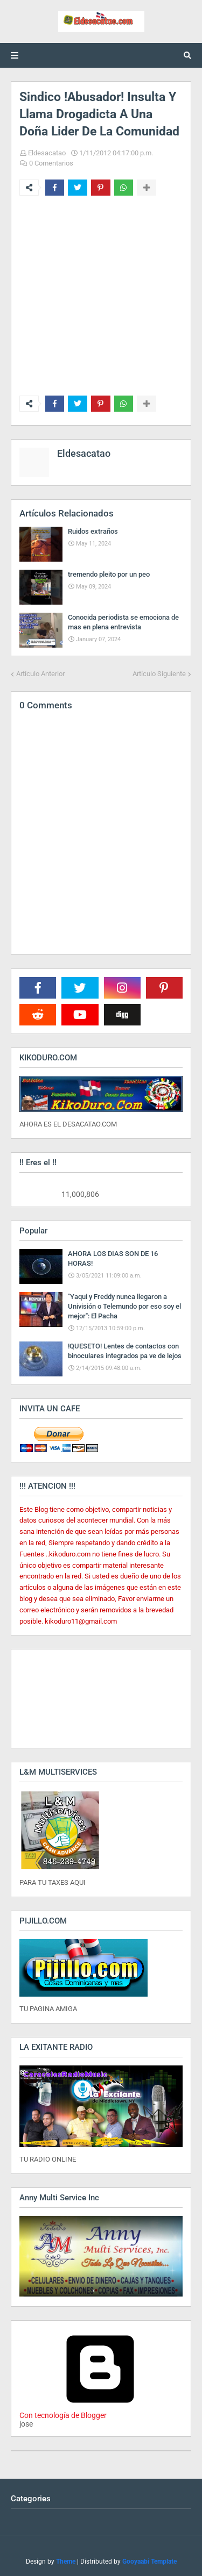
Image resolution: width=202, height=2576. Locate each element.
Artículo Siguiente (159, 674)
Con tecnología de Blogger (100, 2411)
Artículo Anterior (40, 674)
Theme (65, 2561)
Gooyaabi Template (149, 2561)
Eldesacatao (47, 153)
